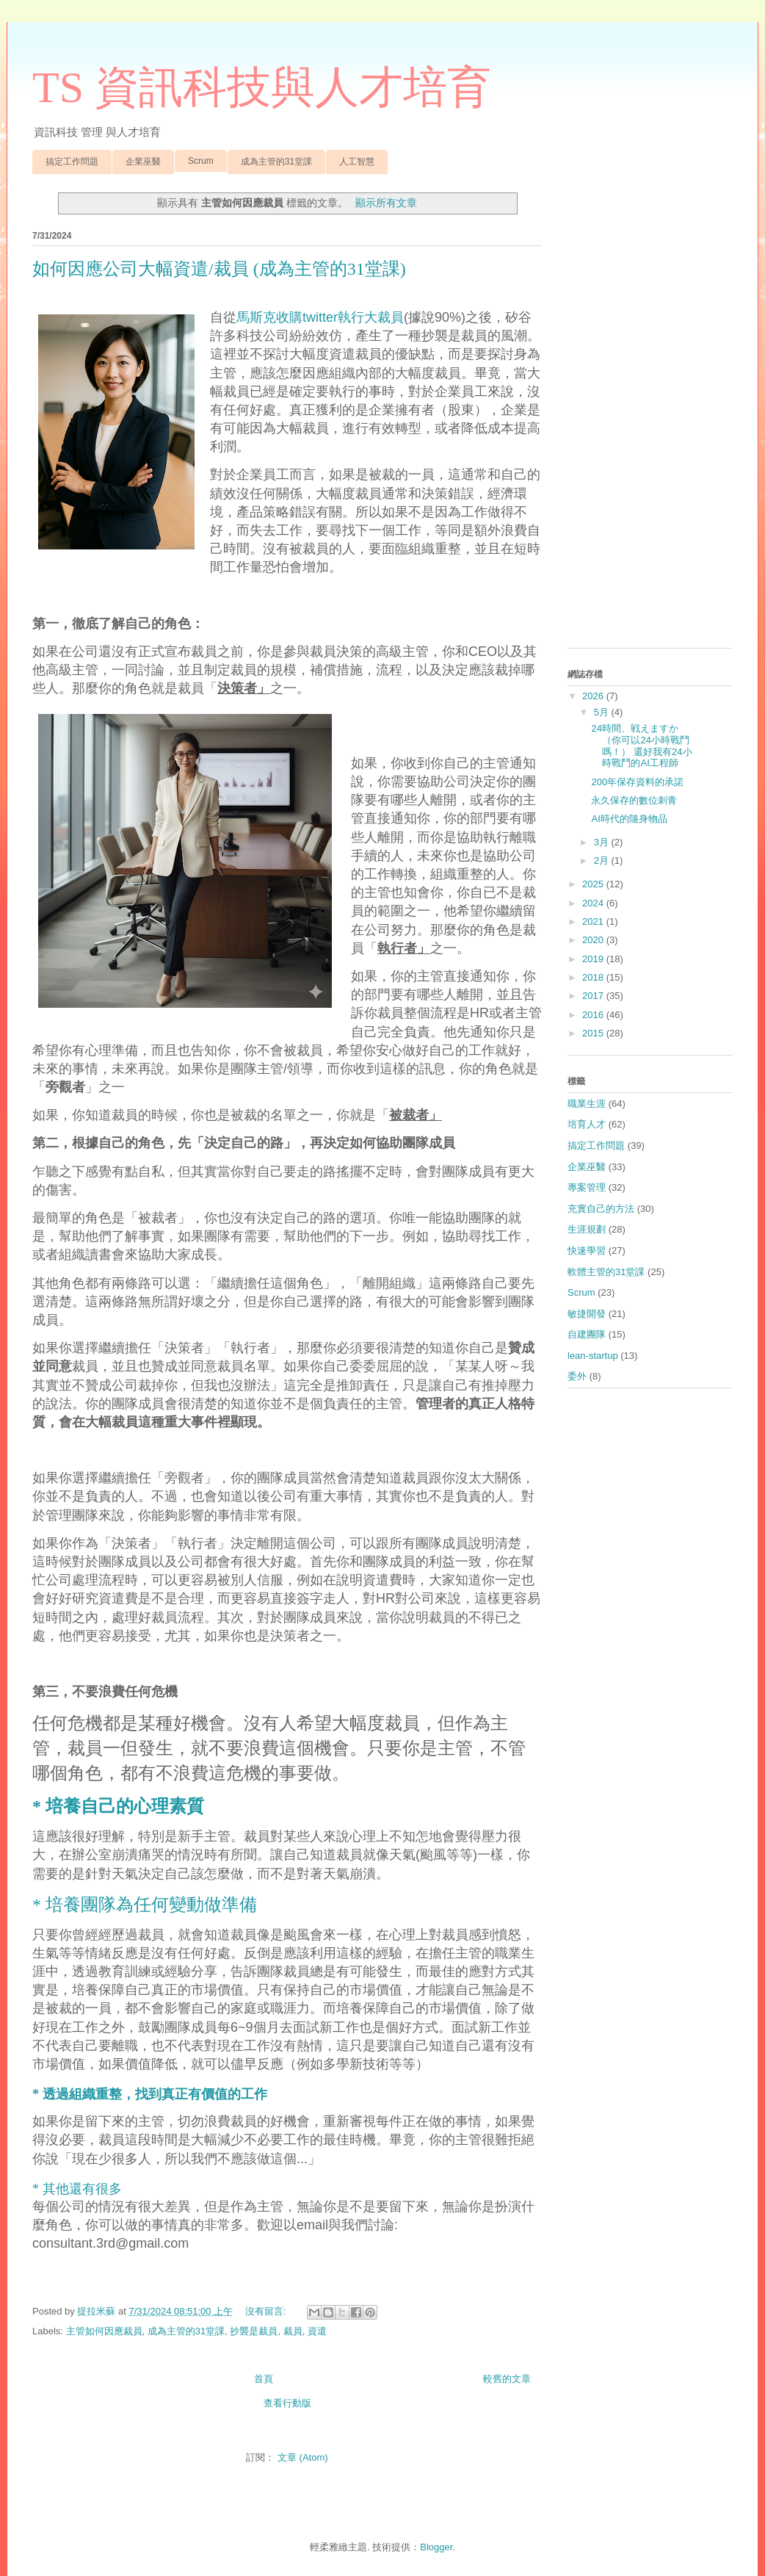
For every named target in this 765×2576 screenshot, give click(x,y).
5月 (603, 712)
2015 (594, 1033)
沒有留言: (267, 2311)
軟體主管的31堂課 (606, 1271)
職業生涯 (587, 1103)
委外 (577, 1376)
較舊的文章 (507, 2378)
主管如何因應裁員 (104, 2331)
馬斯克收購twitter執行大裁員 (320, 317)
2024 (594, 903)
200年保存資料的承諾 (637, 781)
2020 (594, 939)
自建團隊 (587, 1334)
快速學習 (587, 1250)
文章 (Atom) (303, 2457)
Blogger (436, 2546)
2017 (594, 995)
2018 (594, 977)
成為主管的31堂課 (276, 161)
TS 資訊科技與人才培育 (261, 87)
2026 (594, 695)
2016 (594, 1014)
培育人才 (587, 1124)
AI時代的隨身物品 (629, 818)
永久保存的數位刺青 (634, 800)
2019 (594, 958)
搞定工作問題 (72, 161)
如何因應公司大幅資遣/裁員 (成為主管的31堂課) (219, 268)
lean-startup (593, 1355)
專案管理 (587, 1187)
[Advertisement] (650, 416)
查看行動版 (287, 2403)
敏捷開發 (587, 1313)
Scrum (201, 161)
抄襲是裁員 (254, 2331)
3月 (603, 842)
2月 (603, 860)
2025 (594, 884)
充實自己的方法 (601, 1208)
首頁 (263, 2378)
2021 (594, 921)
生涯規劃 (587, 1229)
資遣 (317, 2331)
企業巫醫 (143, 161)
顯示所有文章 (386, 203)
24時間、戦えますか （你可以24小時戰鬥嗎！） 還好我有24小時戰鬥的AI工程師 (641, 745)
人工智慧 (356, 161)
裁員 (292, 2331)
